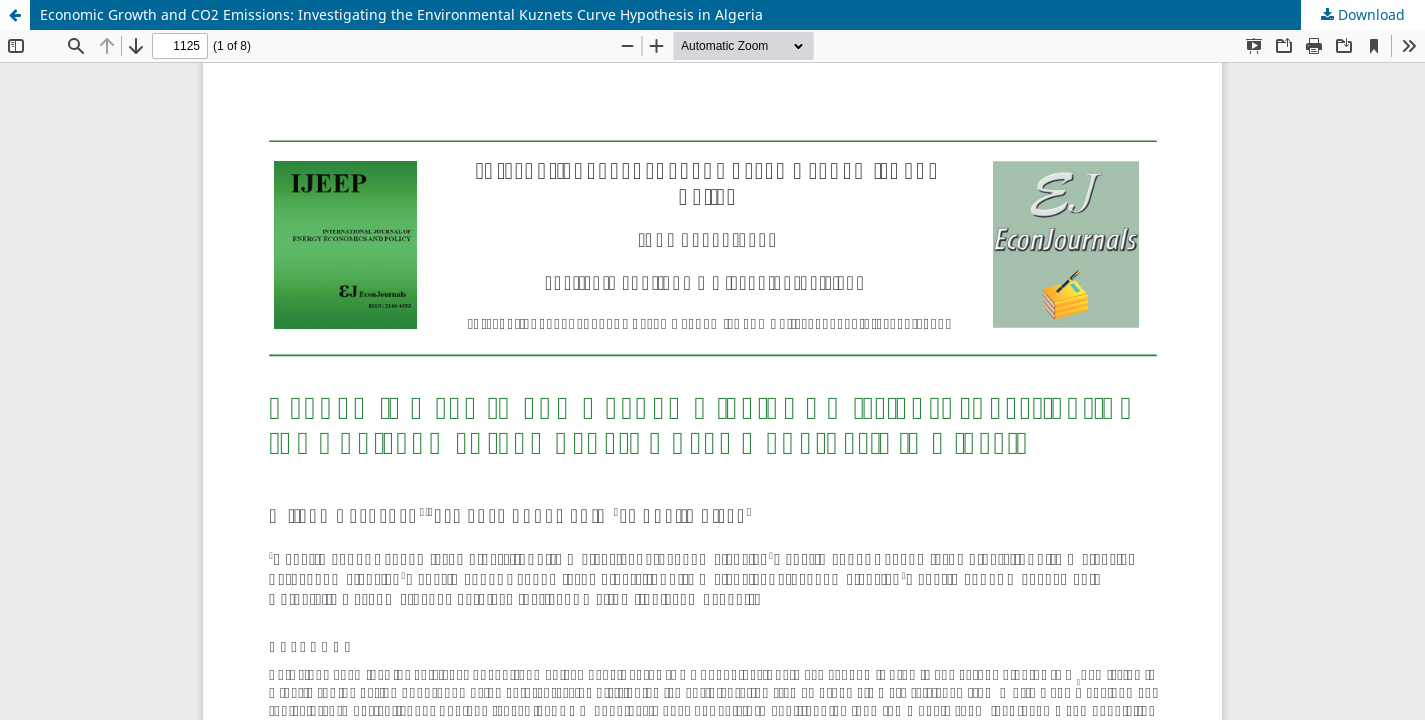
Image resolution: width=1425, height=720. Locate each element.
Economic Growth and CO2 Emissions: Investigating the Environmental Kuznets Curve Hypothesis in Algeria (401, 14)
